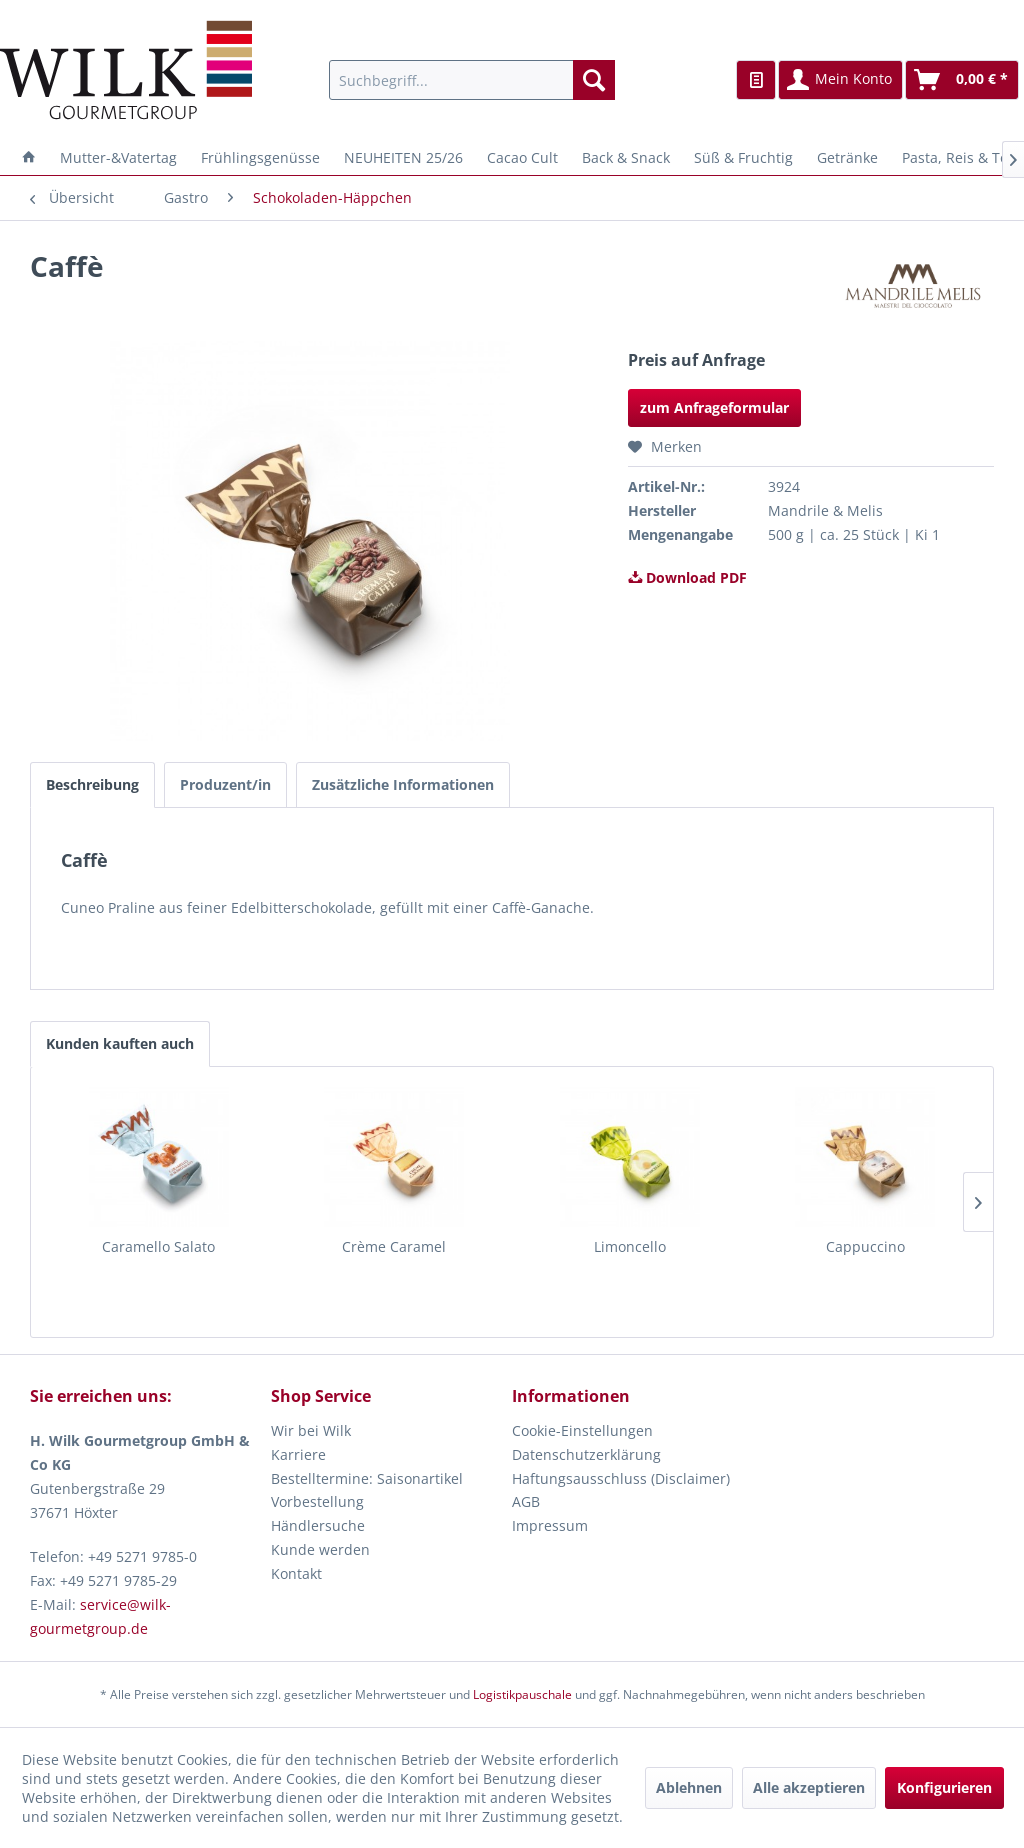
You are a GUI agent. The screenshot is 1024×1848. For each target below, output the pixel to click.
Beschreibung (92, 784)
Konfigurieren (944, 1787)
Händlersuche (318, 1525)
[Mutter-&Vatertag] (118, 157)
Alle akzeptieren (809, 1787)
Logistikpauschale (522, 1694)
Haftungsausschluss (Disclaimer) (621, 1478)
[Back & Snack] (626, 157)
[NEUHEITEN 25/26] (403, 157)
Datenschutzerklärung (586, 1454)
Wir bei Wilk (311, 1430)
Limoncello (630, 1246)
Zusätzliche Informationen (403, 784)
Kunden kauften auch (120, 1043)
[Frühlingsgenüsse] (260, 157)
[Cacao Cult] (522, 157)
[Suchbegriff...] (472, 80)
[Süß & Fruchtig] (743, 157)
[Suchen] (594, 80)
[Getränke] (847, 157)
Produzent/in (225, 784)
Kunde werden (320, 1549)
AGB (526, 1501)
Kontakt (296, 1573)
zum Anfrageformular (714, 407)
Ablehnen (689, 1787)
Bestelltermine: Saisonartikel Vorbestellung (367, 1490)
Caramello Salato (158, 1246)
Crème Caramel (394, 1246)
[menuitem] (472, 80)
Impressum (550, 1525)
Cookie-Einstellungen (582, 1430)
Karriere (298, 1454)
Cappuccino (865, 1246)
